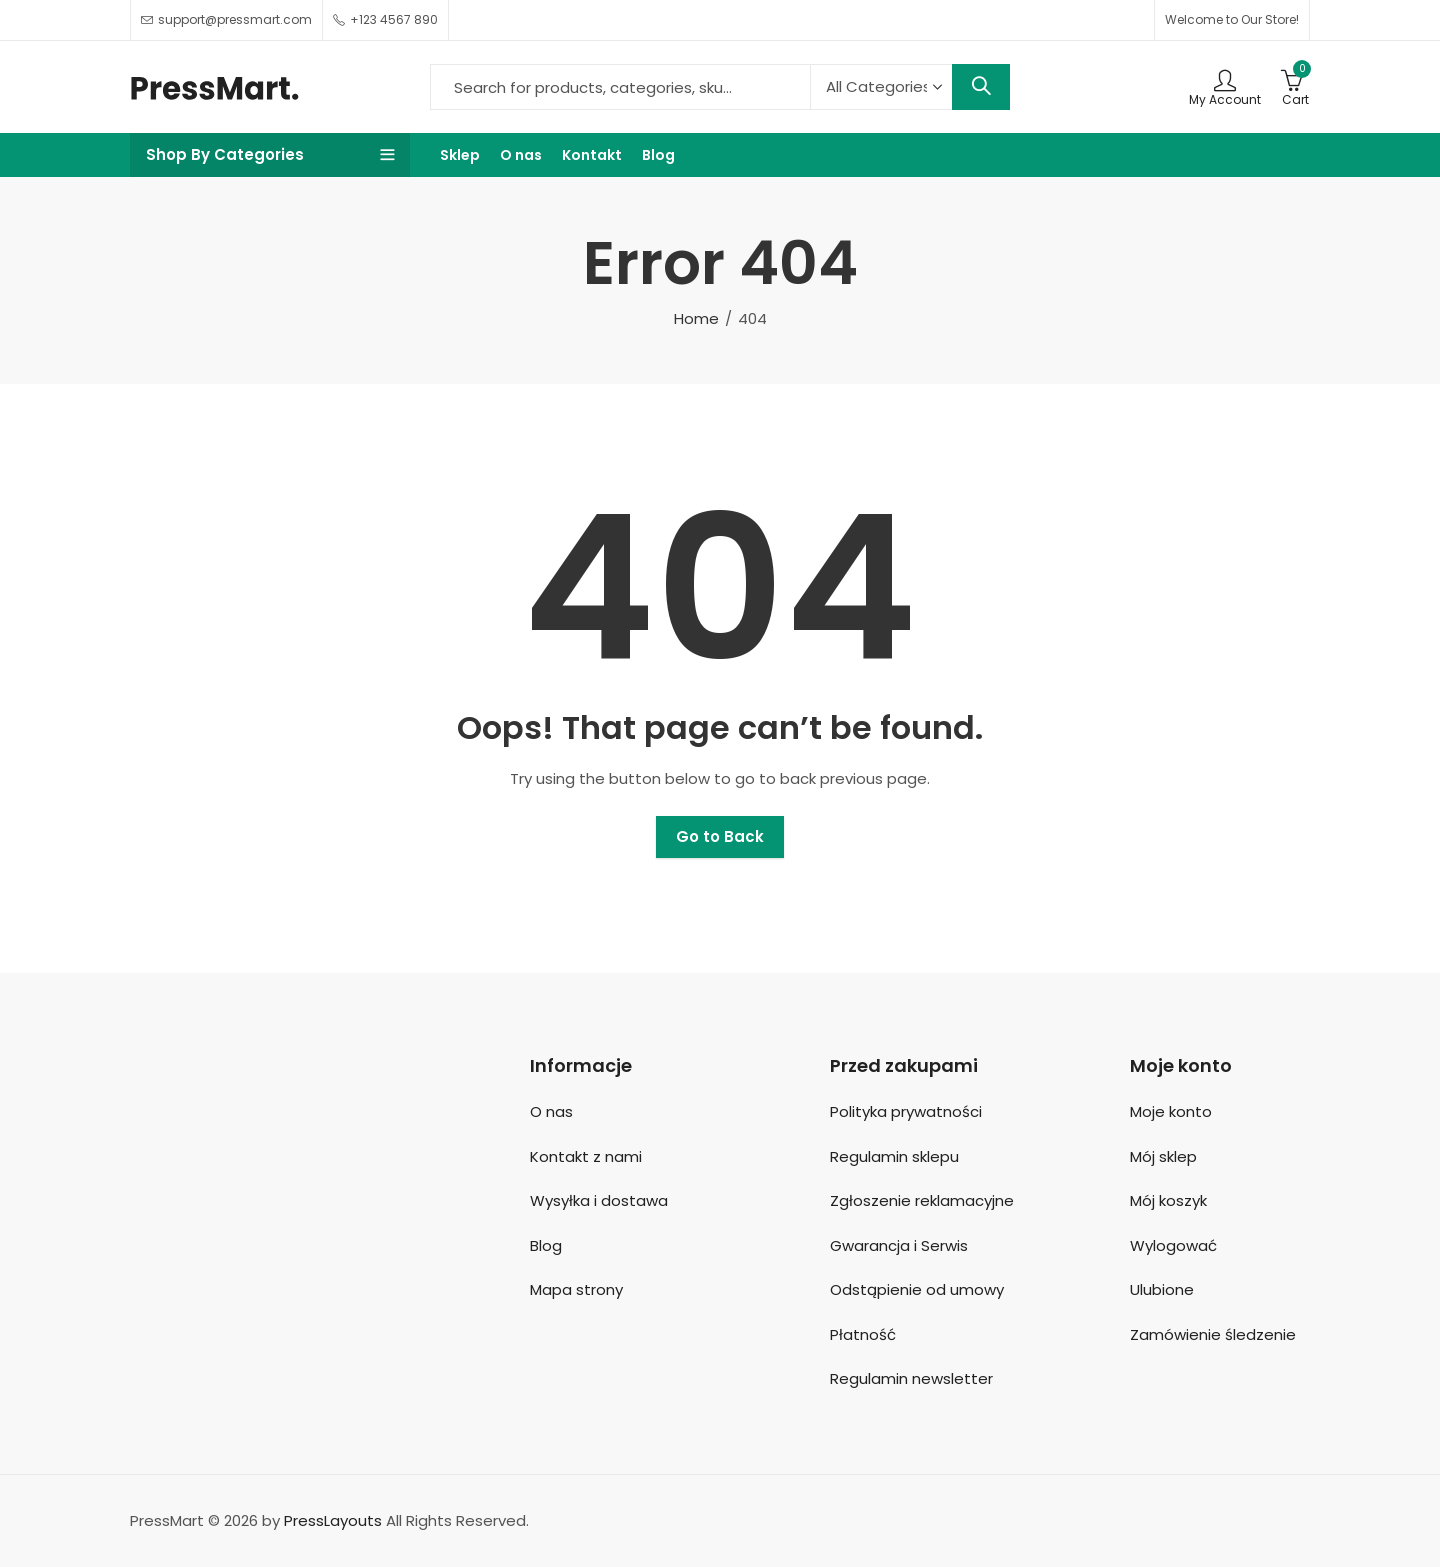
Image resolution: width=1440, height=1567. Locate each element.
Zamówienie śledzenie (1213, 1334)
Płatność (863, 1334)
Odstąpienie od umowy (917, 1289)
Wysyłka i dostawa (599, 1200)
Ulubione (1162, 1289)
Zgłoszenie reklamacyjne (922, 1200)
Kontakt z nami (586, 1156)
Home (696, 318)
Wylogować (1173, 1245)
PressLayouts (333, 1520)
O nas (551, 1111)
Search (981, 87)
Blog (546, 1245)
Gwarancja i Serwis (899, 1245)
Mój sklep (1163, 1156)
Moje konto (1171, 1111)
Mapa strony (576, 1289)
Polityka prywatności (906, 1111)
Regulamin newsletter (911, 1378)
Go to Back (720, 836)
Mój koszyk (1168, 1200)
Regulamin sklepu (894, 1156)
